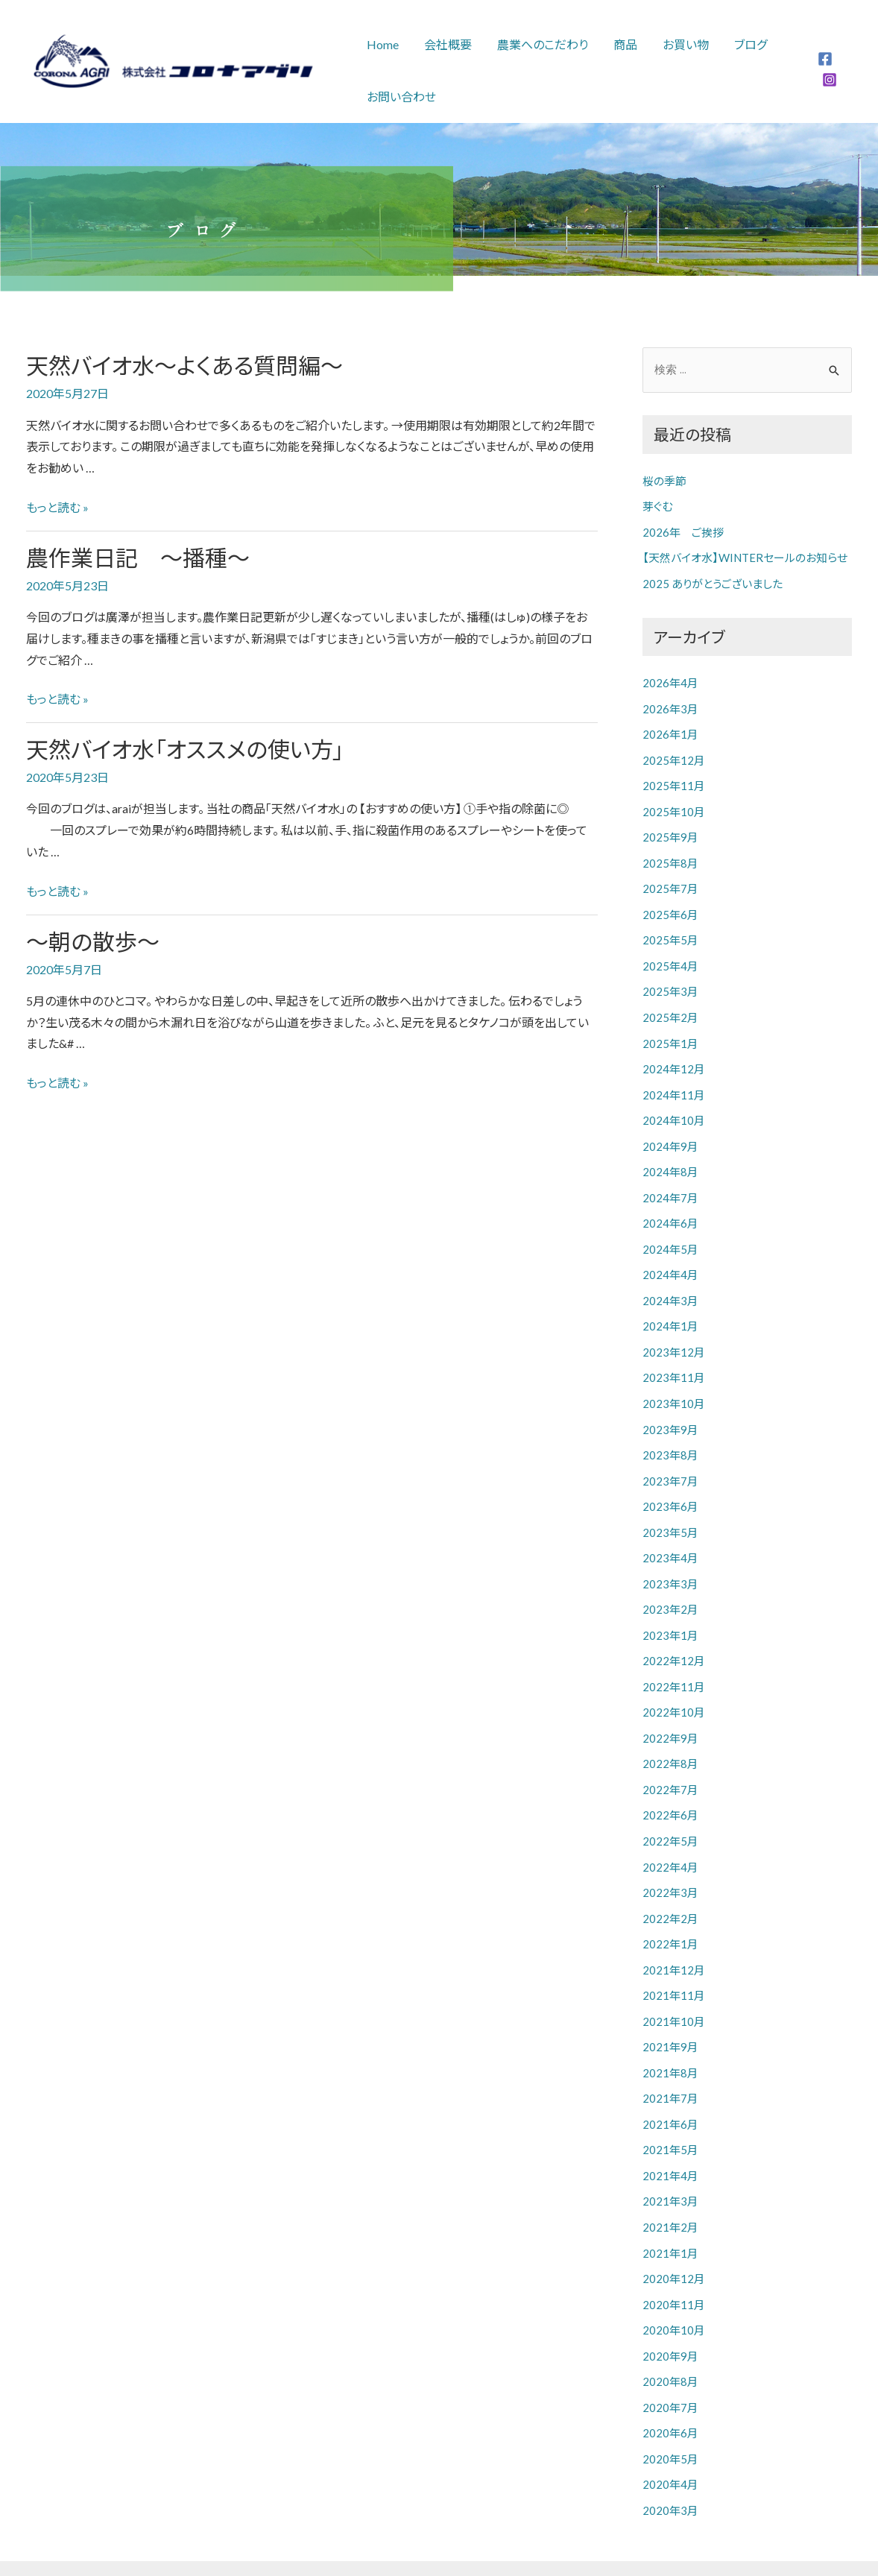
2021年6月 (670, 2088)
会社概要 (446, 44)
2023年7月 (670, 1460)
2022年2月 (670, 1887)
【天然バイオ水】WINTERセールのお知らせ (744, 556)
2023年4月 (670, 1535)
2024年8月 (670, 1158)
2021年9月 (670, 2013)
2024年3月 (670, 1283)
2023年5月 (670, 1510)
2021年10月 (673, 1988)
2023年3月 (670, 1561)
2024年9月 (670, 1133)
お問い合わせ (400, 96)
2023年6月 (670, 1484)
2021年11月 (673, 1963)
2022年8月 (670, 1736)
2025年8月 (670, 856)
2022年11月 (673, 1661)
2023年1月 (670, 1610)
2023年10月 (673, 1384)
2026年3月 (670, 705)
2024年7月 (670, 1183)
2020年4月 (670, 2441)
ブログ (742, 44)
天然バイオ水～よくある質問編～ (184, 365)
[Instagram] (828, 79)
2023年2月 (670, 1585)
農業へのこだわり (538, 44)
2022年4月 (670, 1837)
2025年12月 (673, 756)
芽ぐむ (657, 506)
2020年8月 (670, 2340)
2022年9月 (670, 1711)
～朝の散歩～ (93, 941)
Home (382, 44)
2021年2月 (670, 2189)
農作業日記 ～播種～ (138, 557)
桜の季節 (664, 480)
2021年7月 (670, 2064)
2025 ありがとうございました (712, 581)
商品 (620, 44)
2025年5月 (670, 931)
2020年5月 (670, 2415)
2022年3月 (670, 1862)
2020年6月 (670, 2390)
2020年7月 (670, 2366)
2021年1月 (670, 2214)
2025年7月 (670, 881)
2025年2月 (670, 1007)
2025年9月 (670, 831)
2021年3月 (670, 2164)
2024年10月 (673, 1107)
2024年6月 (670, 1208)
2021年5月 (670, 2114)
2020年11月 (673, 2265)
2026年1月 (670, 730)
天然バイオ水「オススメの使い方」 (185, 749)
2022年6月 (670, 1786)
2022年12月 (673, 1636)
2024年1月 (670, 1309)
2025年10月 (673, 805)
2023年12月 (673, 1334)
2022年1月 (670, 1912)
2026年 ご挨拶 (683, 530)
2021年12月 (673, 1938)
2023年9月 (670, 1409)
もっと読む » (57, 507)
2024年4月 (670, 1259)
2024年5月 (670, 1233)
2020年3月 (670, 2466)
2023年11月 (673, 1359)
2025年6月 (670, 906)
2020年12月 (673, 2240)
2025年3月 (670, 981)
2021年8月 (670, 2038)
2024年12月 (673, 1057)
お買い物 (679, 44)
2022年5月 (670, 1812)
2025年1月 (670, 1032)
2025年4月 (670, 957)
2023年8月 (670, 1435)
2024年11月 (673, 1082)
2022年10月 (673, 1686)
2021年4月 (670, 2139)
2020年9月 (670, 2315)
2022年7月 (670, 1762)
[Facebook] (824, 58)
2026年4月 (670, 679)
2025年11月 (673, 780)
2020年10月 (673, 2289)
